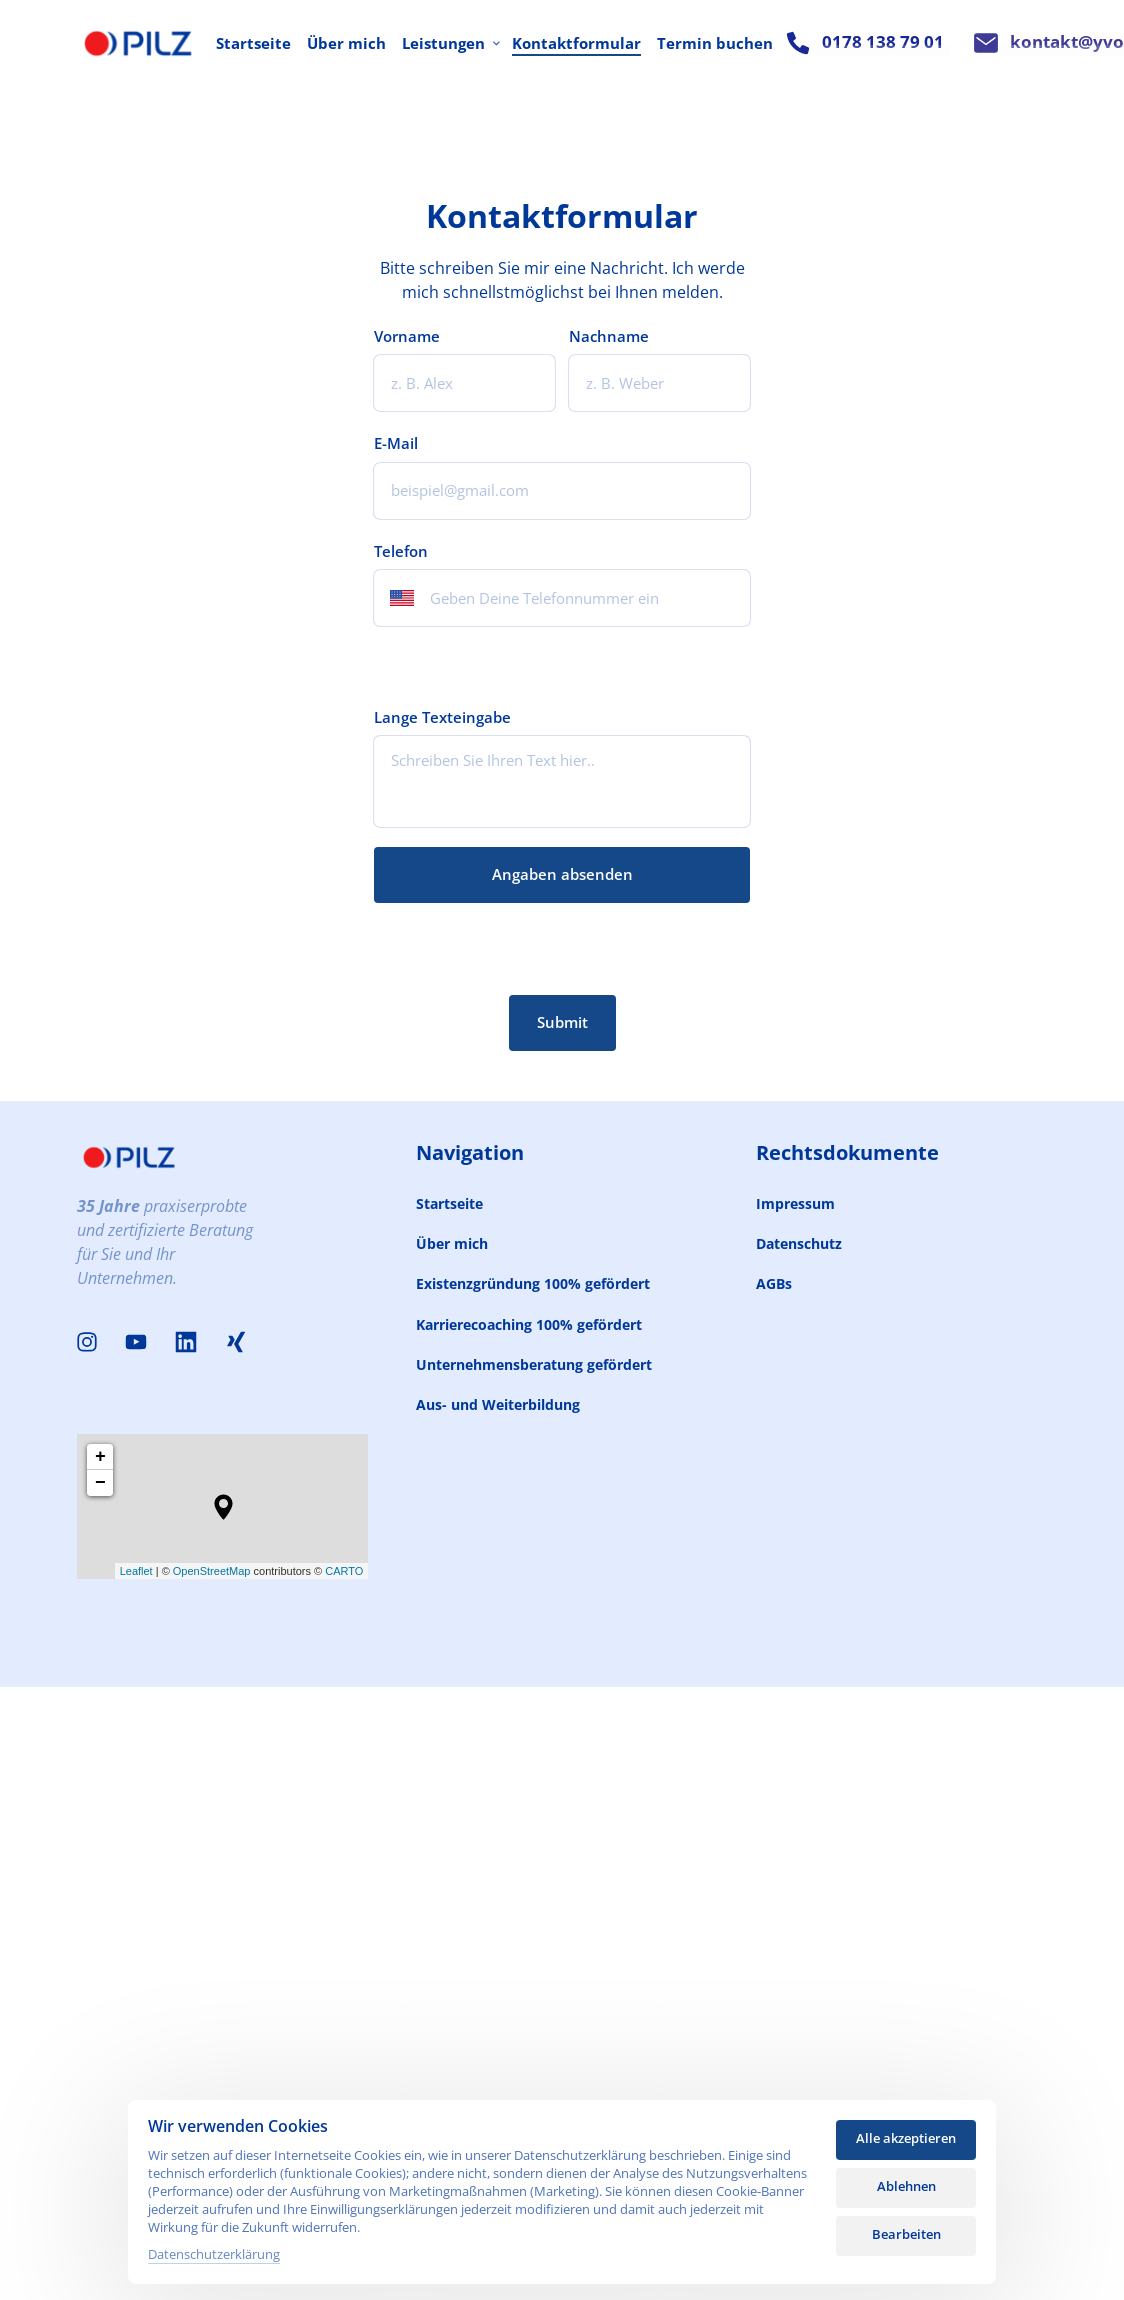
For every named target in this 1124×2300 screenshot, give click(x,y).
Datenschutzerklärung (214, 2254)
